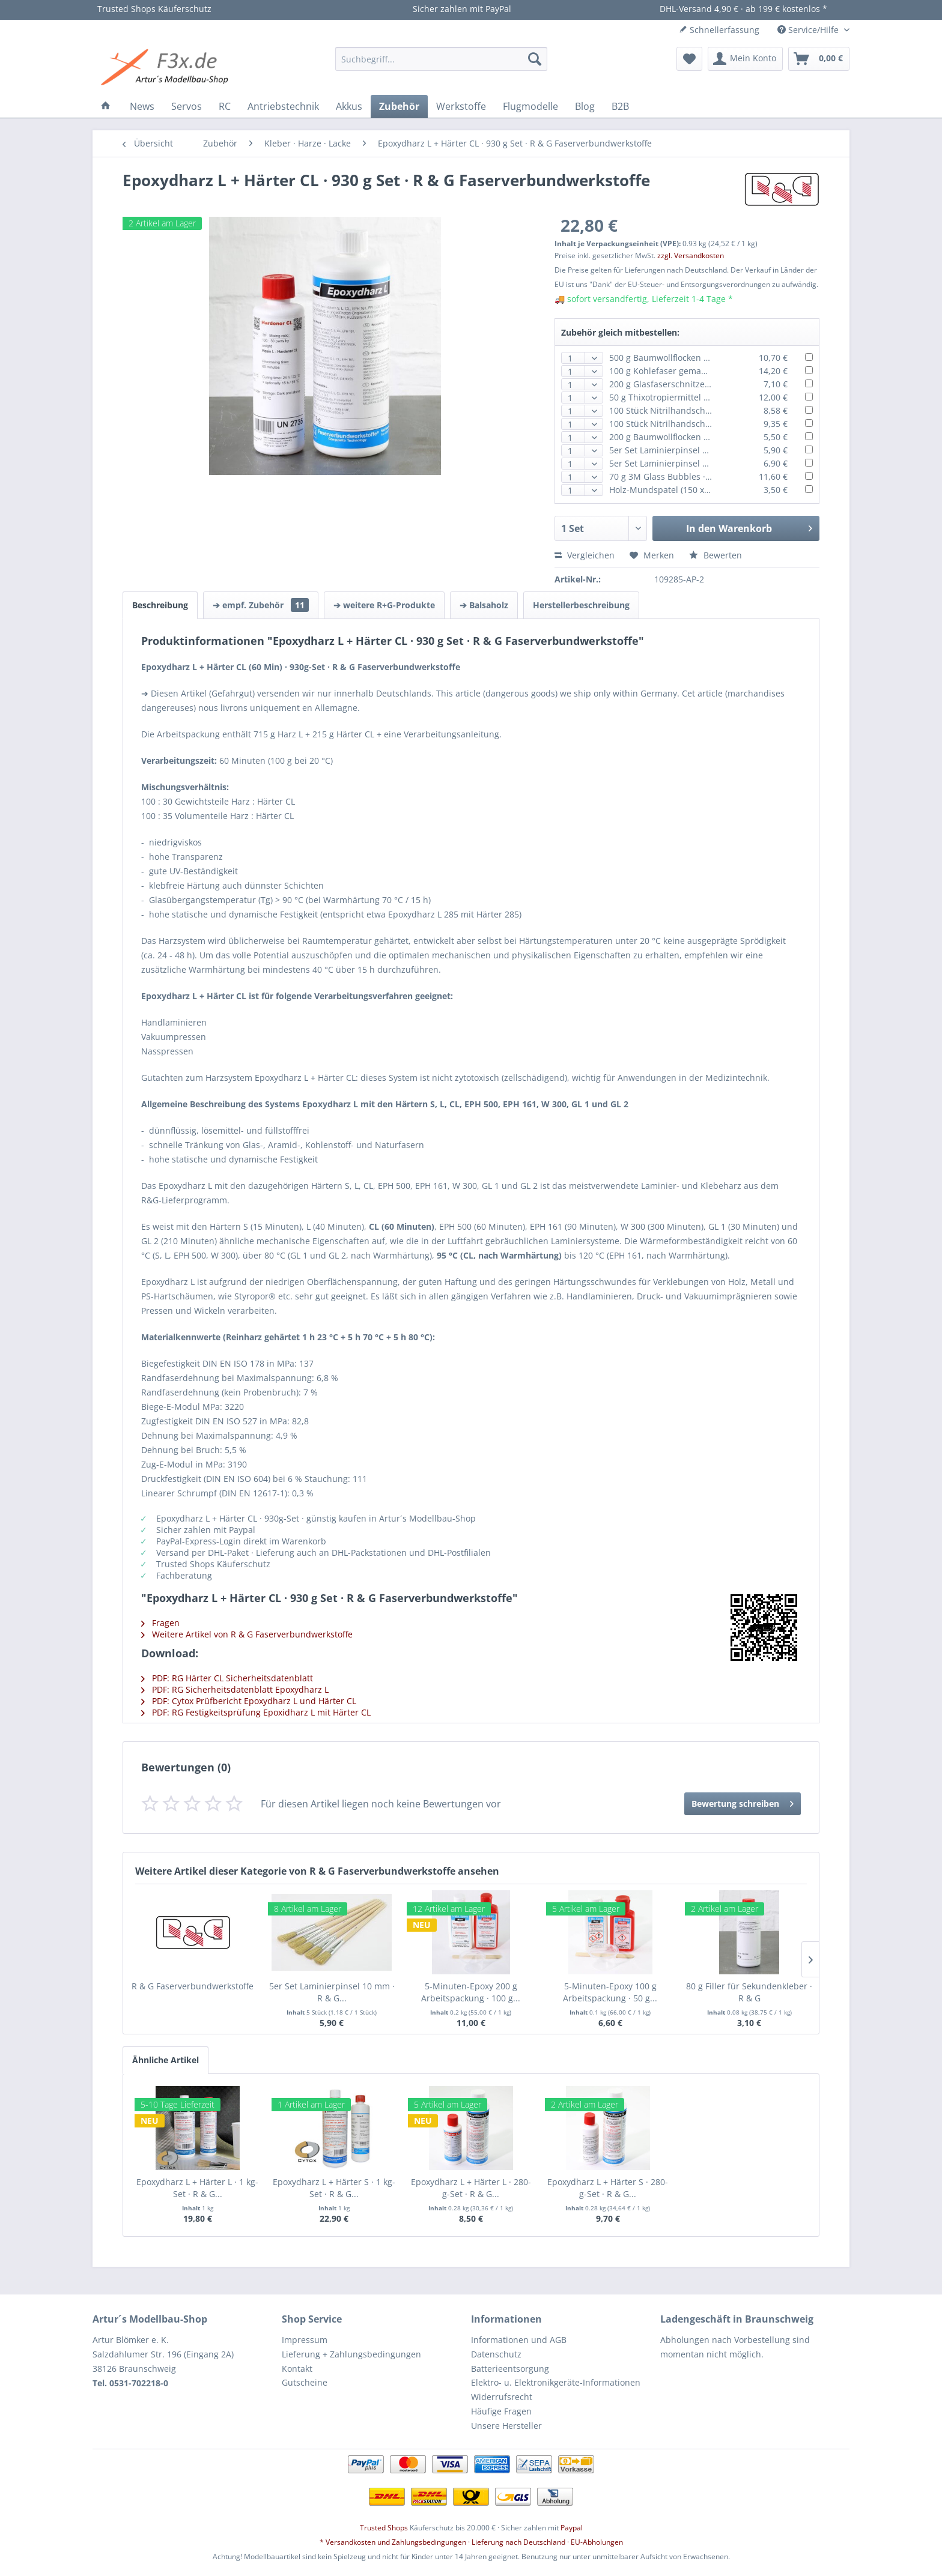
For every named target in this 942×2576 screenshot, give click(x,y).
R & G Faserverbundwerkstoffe (193, 1986)
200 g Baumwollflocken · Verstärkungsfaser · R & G (710, 437)
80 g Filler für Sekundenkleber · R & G (749, 1992)
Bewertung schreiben (742, 1801)
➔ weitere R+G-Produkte (384, 605)
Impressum (304, 2339)
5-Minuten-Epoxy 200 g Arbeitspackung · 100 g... (470, 1992)
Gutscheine (304, 2382)
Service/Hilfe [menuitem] (809, 29)
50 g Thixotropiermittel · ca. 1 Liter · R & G (693, 397)
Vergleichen (585, 555)
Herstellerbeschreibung (581, 605)
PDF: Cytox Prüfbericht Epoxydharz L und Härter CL (248, 1701)
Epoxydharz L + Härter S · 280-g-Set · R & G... (607, 2188)
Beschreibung (160, 605)
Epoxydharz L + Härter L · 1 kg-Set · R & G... (197, 2188)
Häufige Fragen (501, 2411)
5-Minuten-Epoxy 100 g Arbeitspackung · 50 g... (610, 1992)
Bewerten (715, 555)
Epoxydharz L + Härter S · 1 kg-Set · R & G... (334, 2188)
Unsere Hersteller (506, 2425)
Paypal (572, 2528)
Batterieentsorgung (510, 2368)
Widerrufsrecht (501, 2396)
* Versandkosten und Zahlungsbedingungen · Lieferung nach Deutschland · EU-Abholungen (471, 2542)
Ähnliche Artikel (165, 2060)
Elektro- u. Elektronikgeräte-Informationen (555, 2382)
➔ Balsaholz (484, 605)
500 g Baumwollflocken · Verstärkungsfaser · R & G (710, 357)
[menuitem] (441, 59)
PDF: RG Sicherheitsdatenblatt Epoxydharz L (235, 1689)
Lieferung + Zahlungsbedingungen (351, 2354)
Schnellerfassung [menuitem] (719, 29)
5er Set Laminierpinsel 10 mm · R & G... (332, 1992)
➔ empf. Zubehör (261, 605)
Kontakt (297, 2368)
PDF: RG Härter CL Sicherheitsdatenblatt (227, 1678)
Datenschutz (496, 2354)
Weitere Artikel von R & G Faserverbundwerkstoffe (247, 1634)
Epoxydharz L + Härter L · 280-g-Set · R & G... (471, 2188)
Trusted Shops (384, 2528)
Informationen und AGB (519, 2339)
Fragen (160, 1622)
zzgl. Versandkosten (690, 255)
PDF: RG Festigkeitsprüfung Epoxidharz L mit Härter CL (256, 1712)
